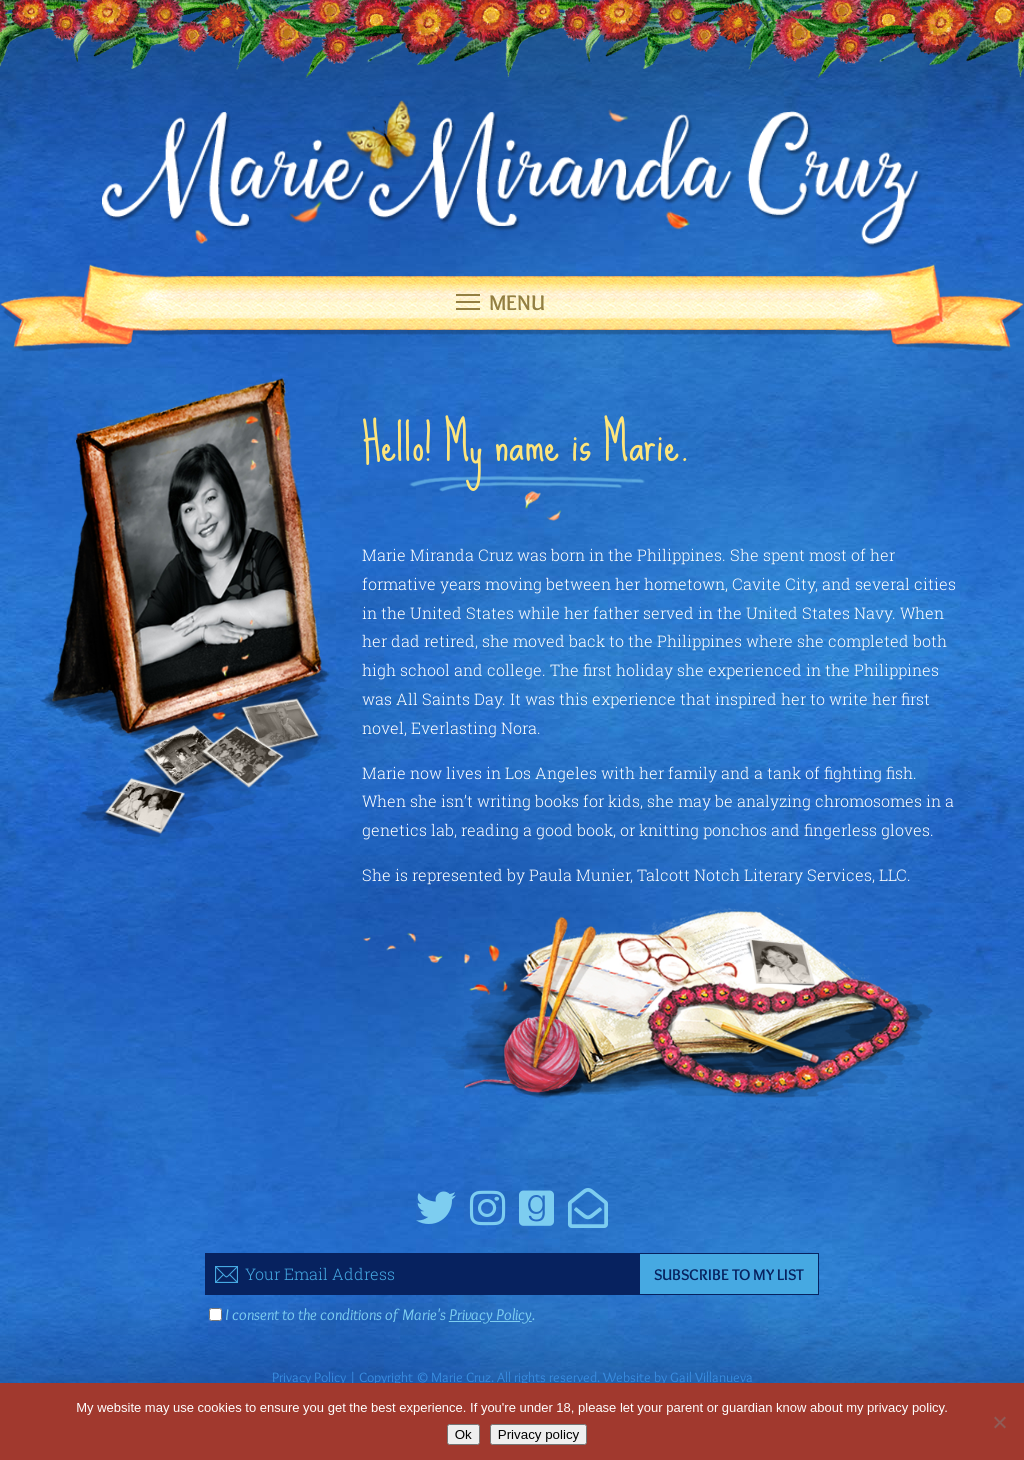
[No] (999, 1422)
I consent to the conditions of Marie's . (380, 1314)
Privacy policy (538, 1434)
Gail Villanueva (711, 1377)
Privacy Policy (490, 1314)
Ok (463, 1434)
